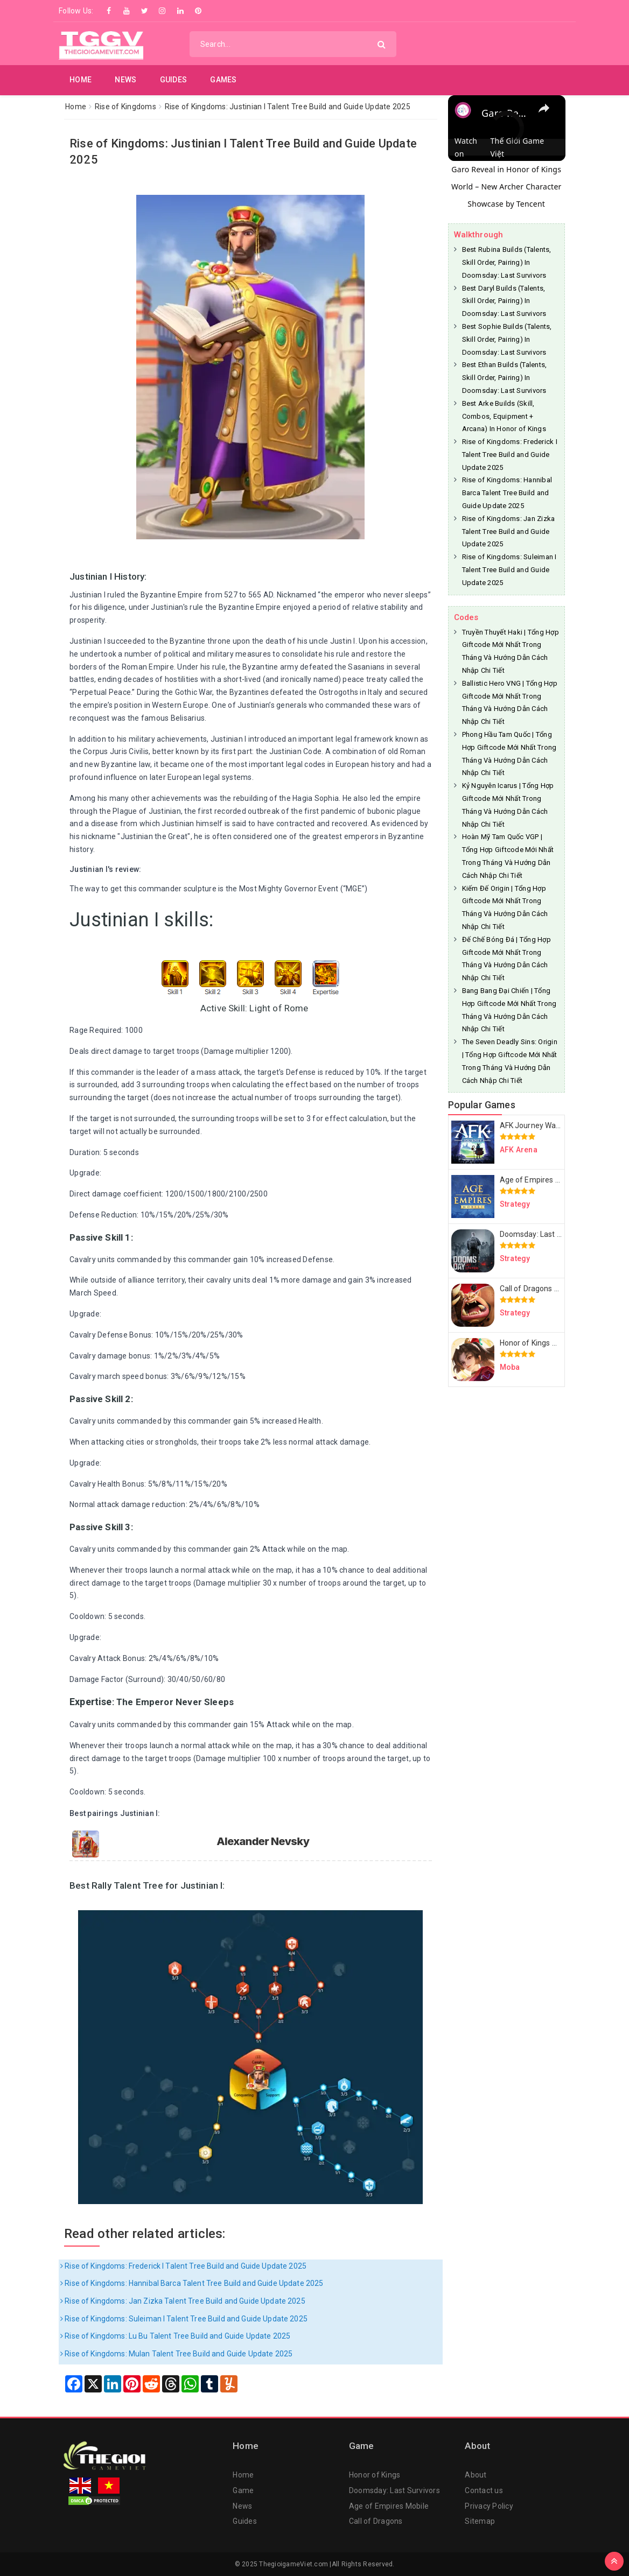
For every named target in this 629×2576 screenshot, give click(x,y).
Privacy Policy (489, 2506)
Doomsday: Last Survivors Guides (557, 1234)
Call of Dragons (376, 2521)
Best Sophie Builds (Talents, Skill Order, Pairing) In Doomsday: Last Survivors (507, 339)
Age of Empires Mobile (389, 2506)
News (125, 79)
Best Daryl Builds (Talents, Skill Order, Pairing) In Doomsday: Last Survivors (504, 301)
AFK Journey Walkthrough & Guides (560, 1125)
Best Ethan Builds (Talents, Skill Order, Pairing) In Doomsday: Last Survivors (504, 378)
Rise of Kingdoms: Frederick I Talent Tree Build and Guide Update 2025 (183, 2266)
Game (243, 2490)
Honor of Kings (375, 2475)
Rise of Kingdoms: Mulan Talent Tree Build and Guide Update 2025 (176, 2353)
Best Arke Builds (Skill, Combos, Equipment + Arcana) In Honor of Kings (504, 416)
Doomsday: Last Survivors (394, 2490)
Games (223, 79)
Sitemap (480, 2521)
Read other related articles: (145, 2233)
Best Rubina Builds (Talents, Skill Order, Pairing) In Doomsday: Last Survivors (506, 262)
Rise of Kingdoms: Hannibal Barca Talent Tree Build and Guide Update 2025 (191, 2283)
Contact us (484, 2490)
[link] (465, 112)
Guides (173, 79)
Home (80, 79)
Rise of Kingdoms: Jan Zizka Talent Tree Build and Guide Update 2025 (182, 2301)
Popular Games (481, 1104)
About (475, 2475)
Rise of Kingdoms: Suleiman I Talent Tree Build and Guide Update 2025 (183, 2318)
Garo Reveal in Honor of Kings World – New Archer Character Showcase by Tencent (506, 186)
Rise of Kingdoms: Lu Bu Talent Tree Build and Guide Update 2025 (175, 2336)
